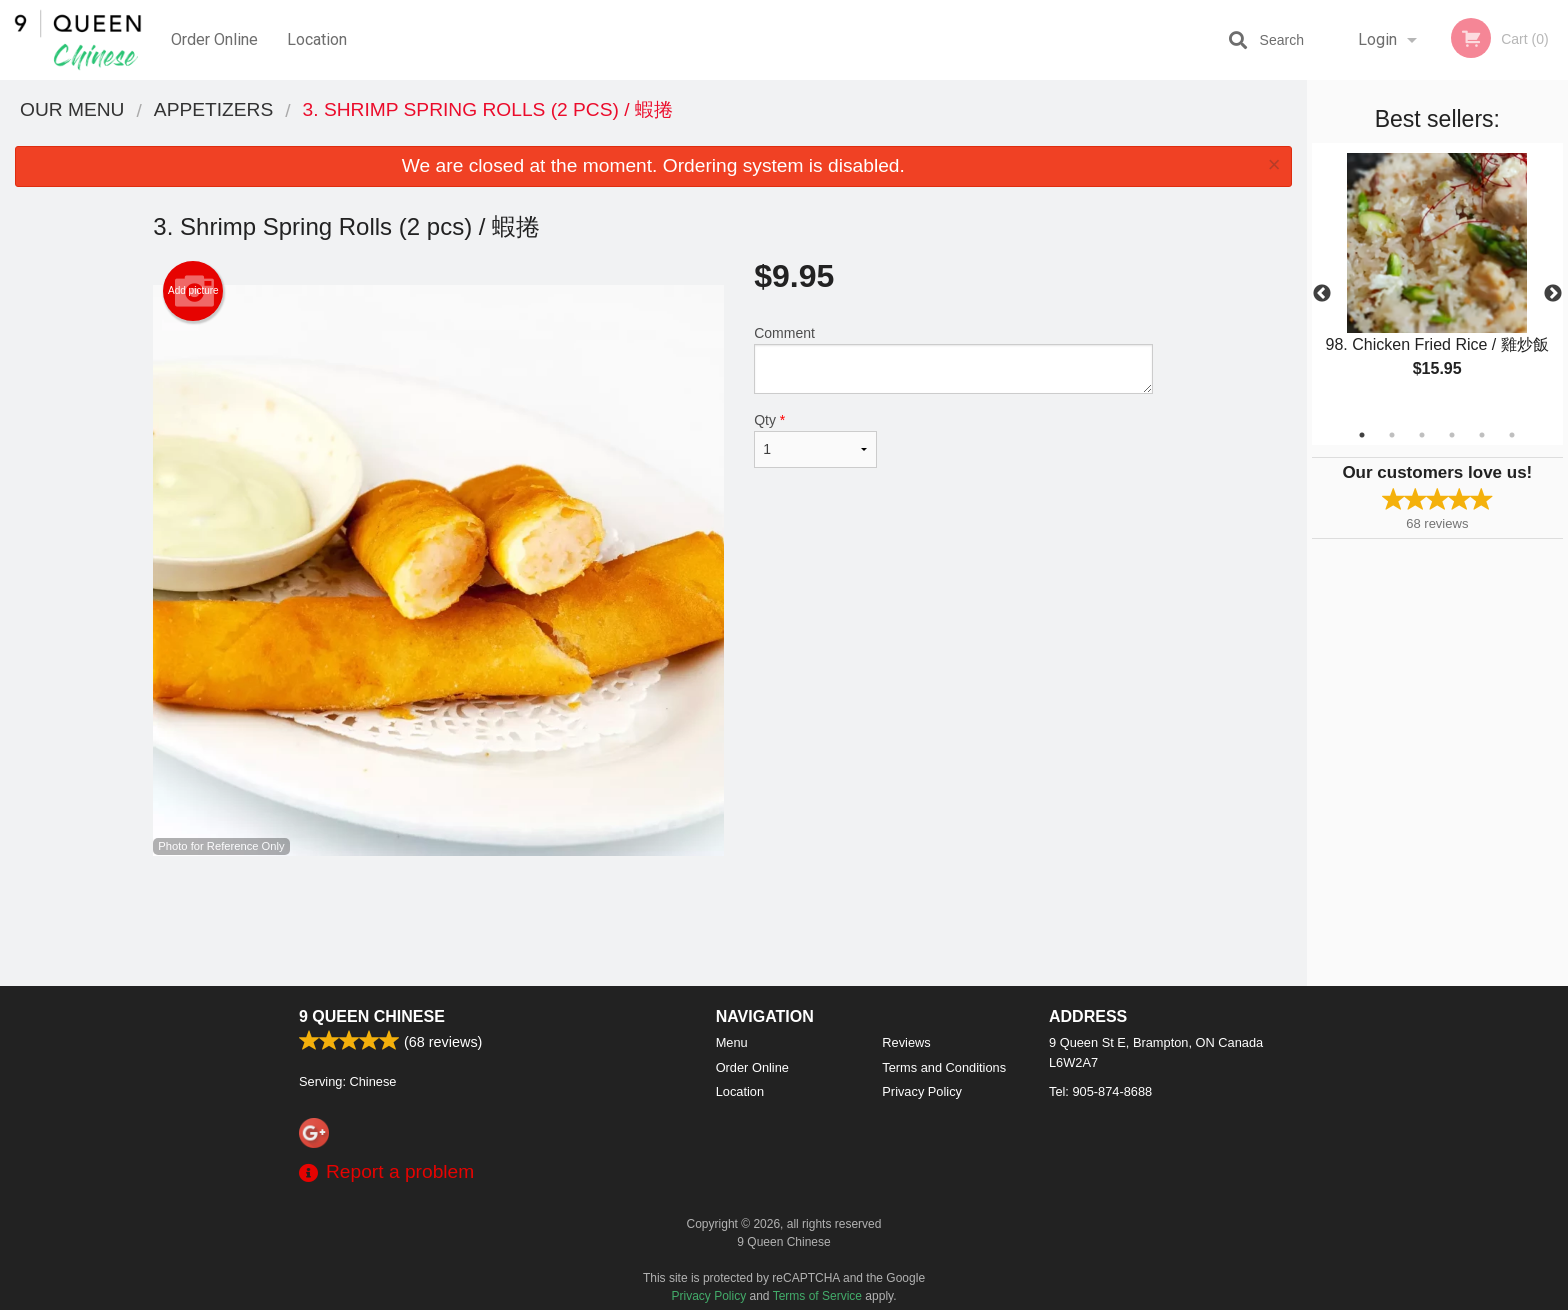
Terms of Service (817, 1296)
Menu (732, 1042)
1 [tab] (1362, 435)
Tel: (1100, 1091)
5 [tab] (1482, 435)
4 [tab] (1452, 435)
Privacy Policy (922, 1091)
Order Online (214, 39)
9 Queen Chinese (372, 1016)
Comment (953, 359)
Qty (815, 440)
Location (317, 39)
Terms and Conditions (944, 1067)
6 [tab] (1512, 435)
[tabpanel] (1437, 282)
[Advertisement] (653, 921)
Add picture (193, 291)
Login (1377, 39)
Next (1553, 294)
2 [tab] (1392, 435)
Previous (1322, 294)
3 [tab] (1422, 435)
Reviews (906, 1042)
